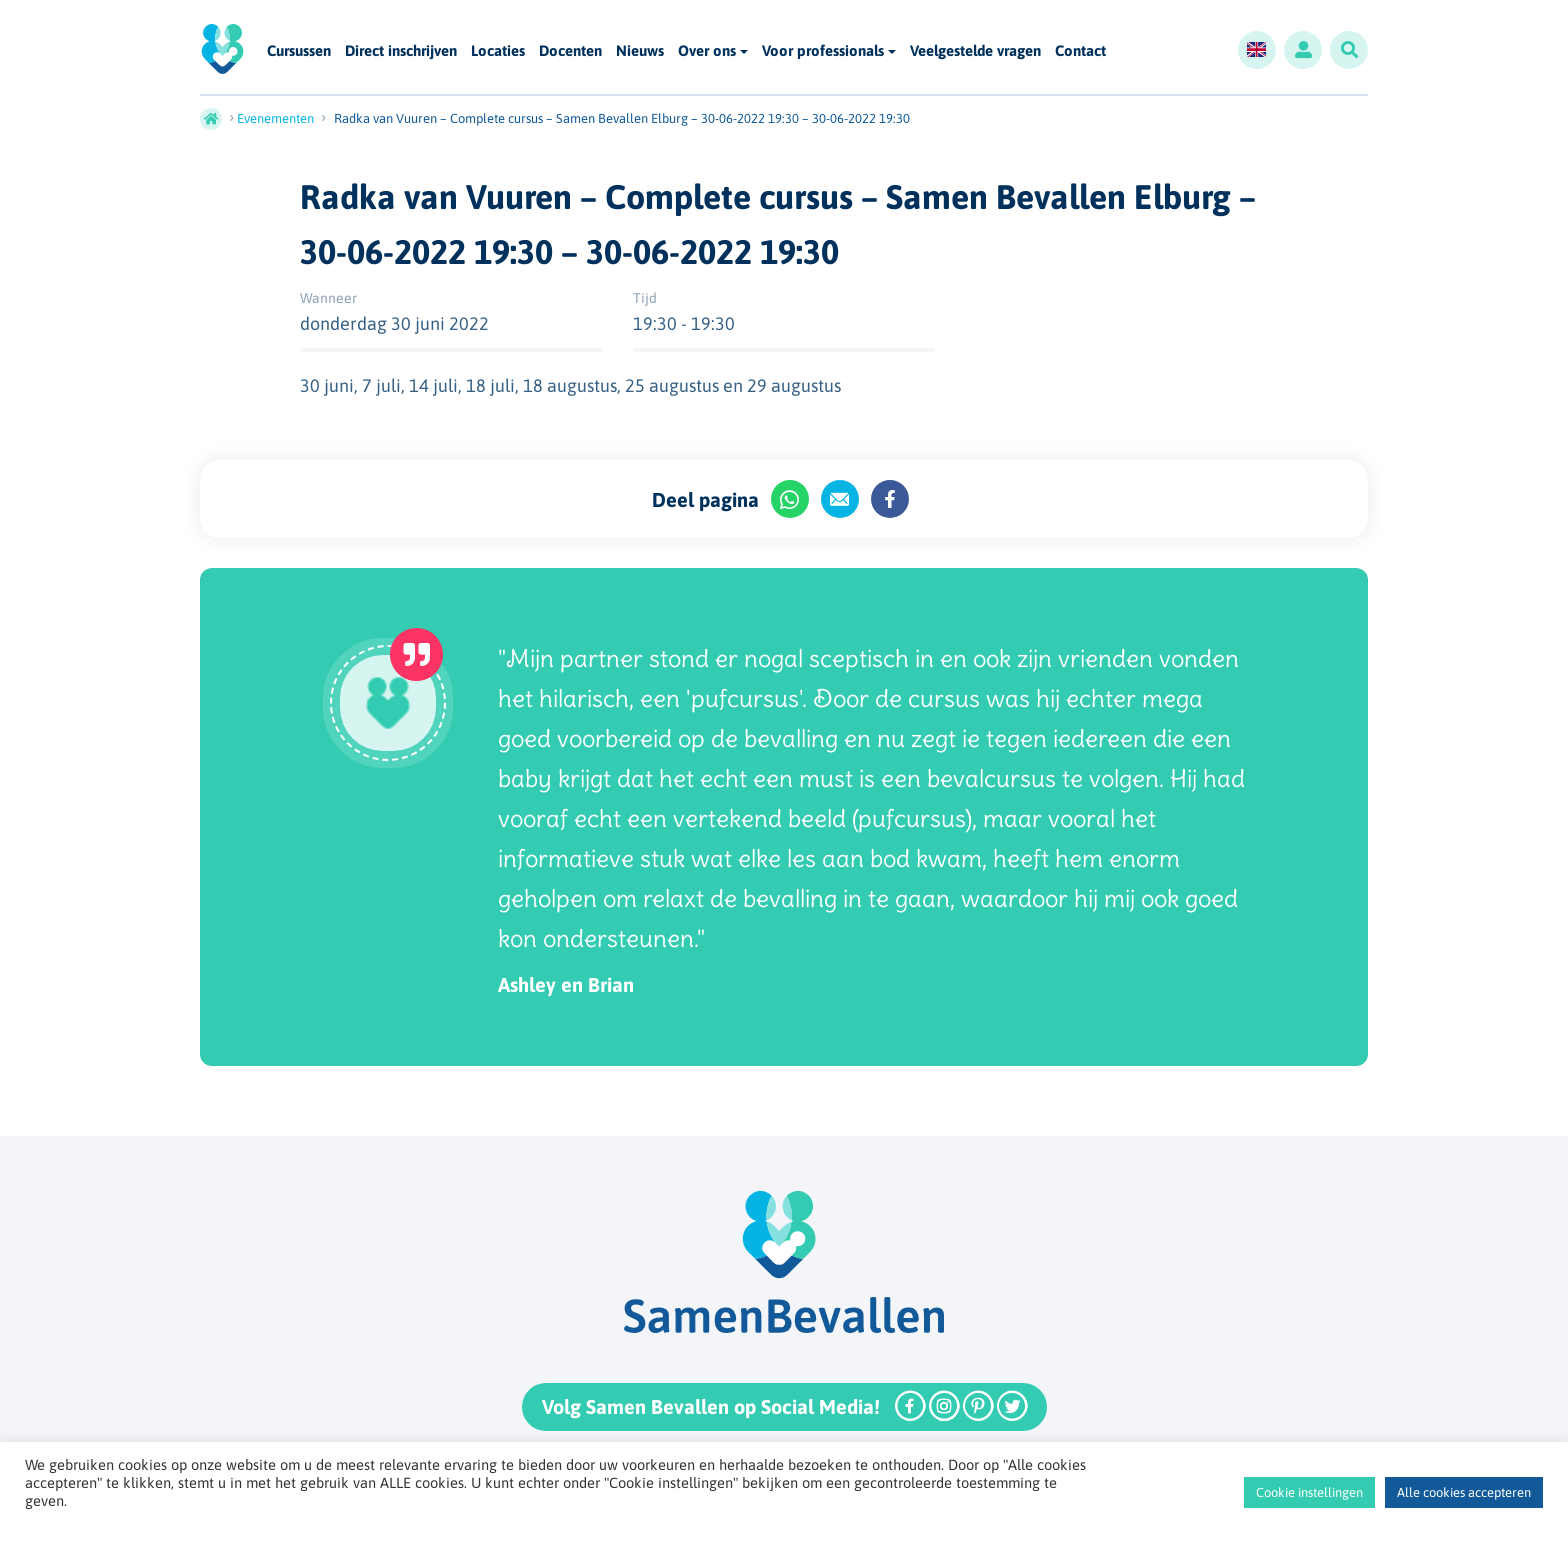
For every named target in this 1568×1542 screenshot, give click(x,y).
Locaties (498, 51)
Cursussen (299, 51)
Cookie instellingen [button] (1309, 1492)
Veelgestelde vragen (975, 51)
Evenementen (275, 118)
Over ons (707, 50)
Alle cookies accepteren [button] (1464, 1492)
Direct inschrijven (401, 51)
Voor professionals (823, 50)
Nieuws (640, 51)
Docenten (570, 51)
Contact (1080, 51)
